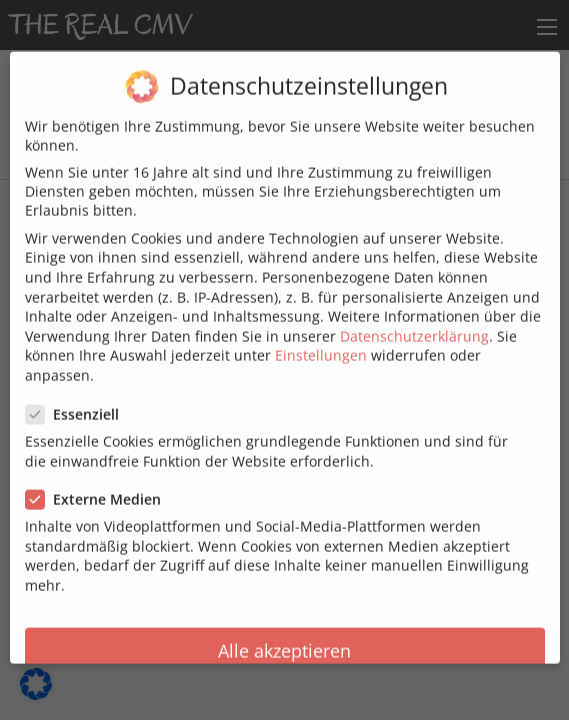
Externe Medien (99, 480)
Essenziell (78, 395)
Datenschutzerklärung (414, 317)
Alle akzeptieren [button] (284, 632)
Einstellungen (321, 337)
